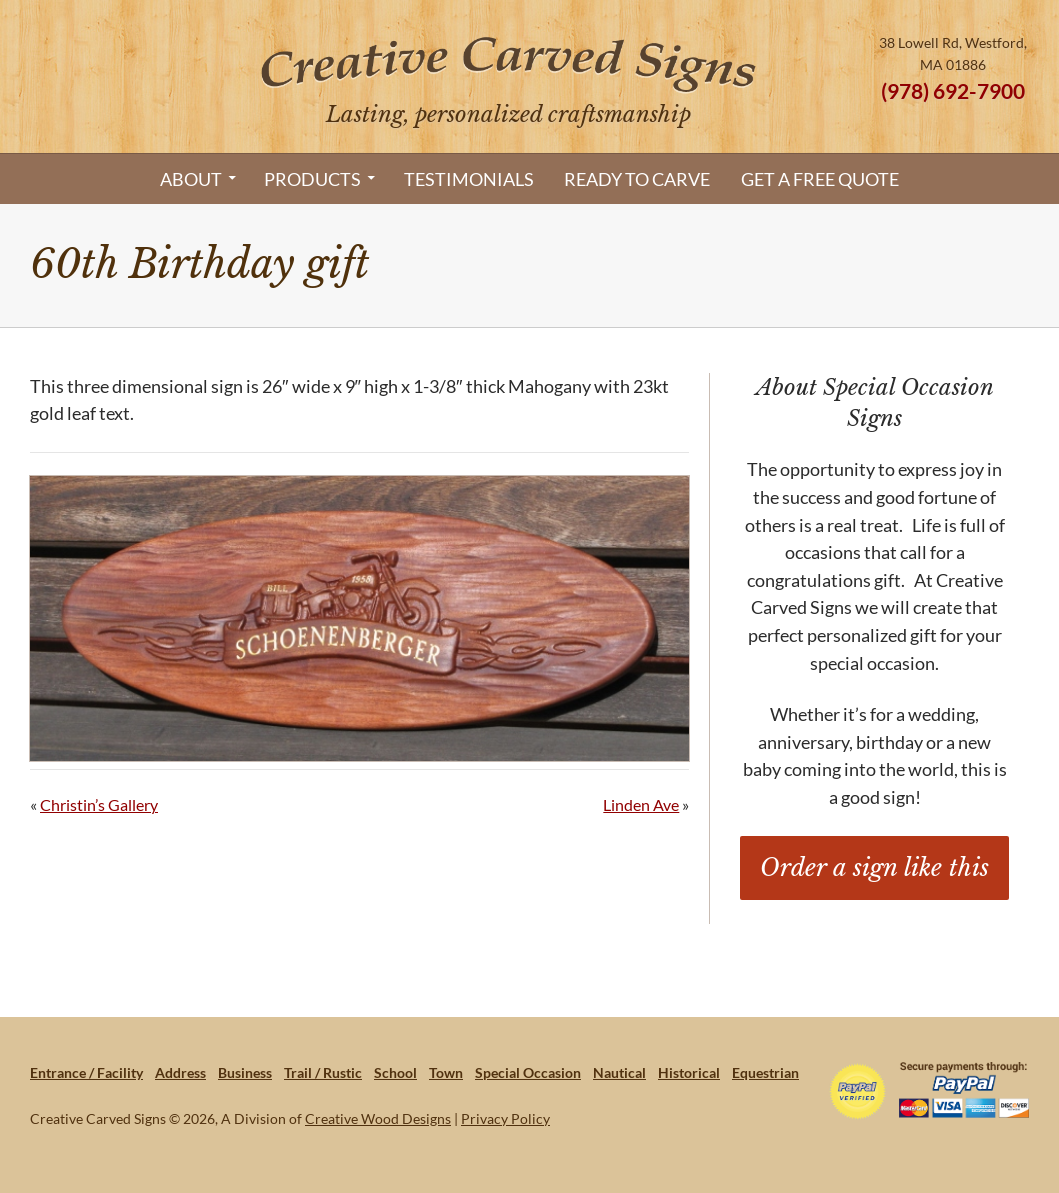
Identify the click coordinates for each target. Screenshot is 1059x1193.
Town (446, 1072)
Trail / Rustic (323, 1072)
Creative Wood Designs (378, 1118)
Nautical (619, 1072)
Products (312, 179)
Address (180, 1072)
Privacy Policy (505, 1118)
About (191, 179)
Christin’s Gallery (99, 804)
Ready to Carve (637, 179)
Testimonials (469, 179)
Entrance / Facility (86, 1072)
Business (245, 1072)
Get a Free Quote (820, 179)
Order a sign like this (874, 867)
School (395, 1072)
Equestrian (765, 1072)
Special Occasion (528, 1072)
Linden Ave (641, 804)
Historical (689, 1072)
